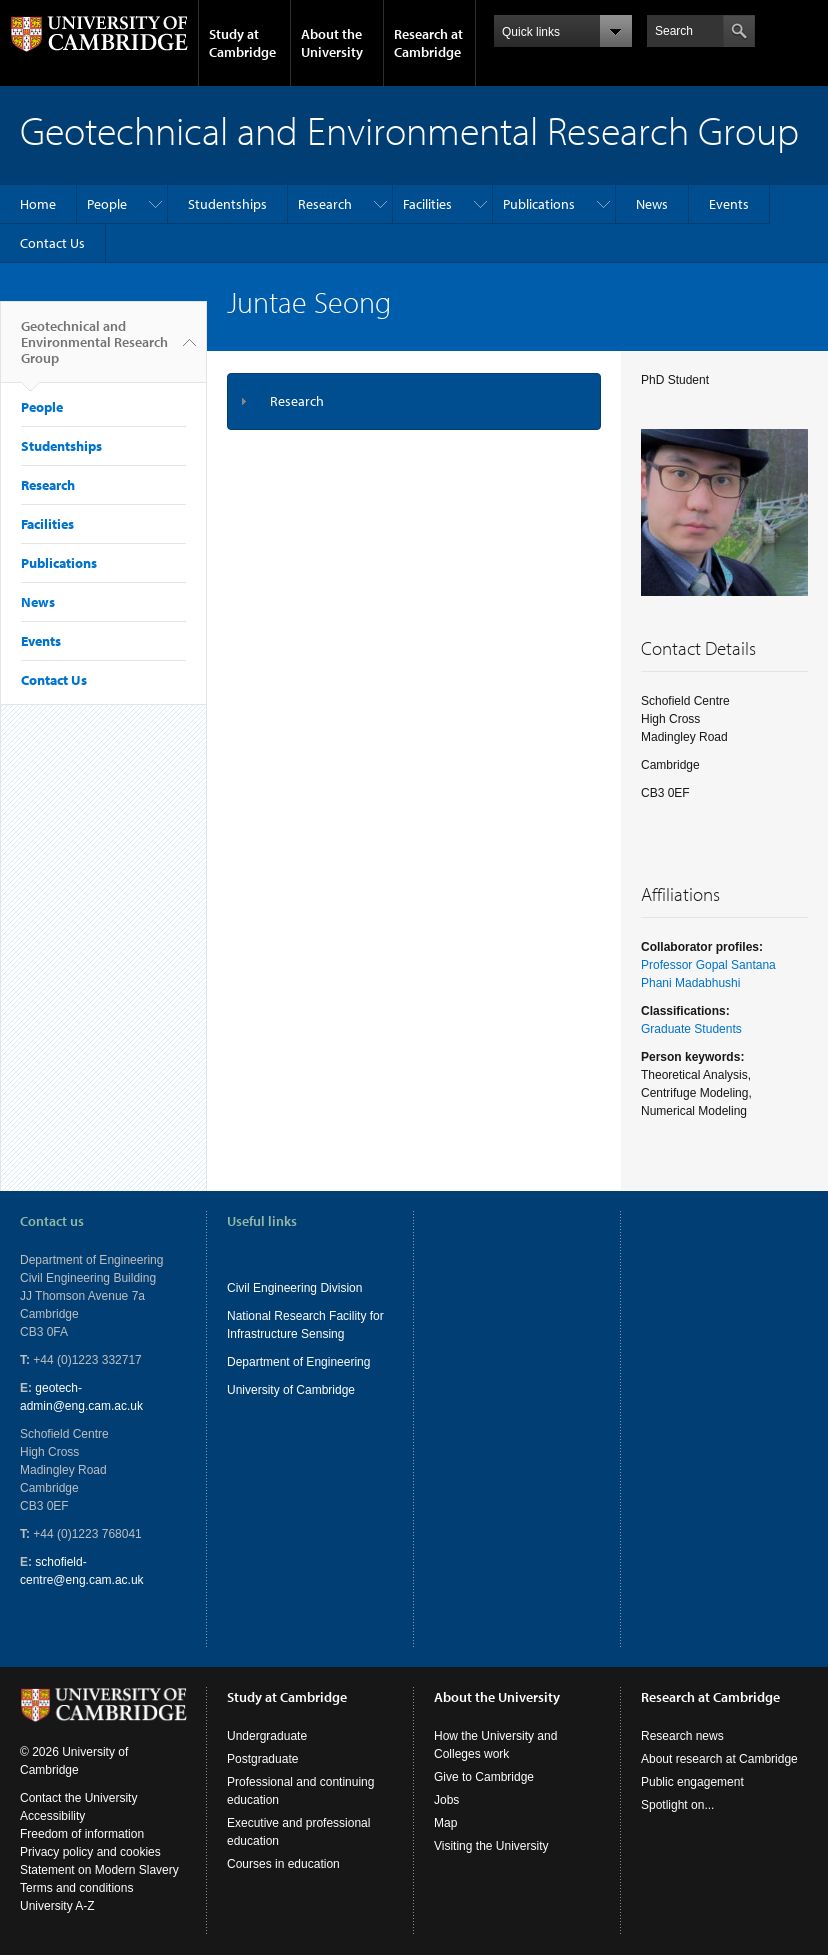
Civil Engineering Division (294, 1288)
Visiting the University (491, 1846)
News (652, 204)
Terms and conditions (76, 1888)
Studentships (227, 204)
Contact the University (78, 1798)
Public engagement (692, 1782)
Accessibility (52, 1816)
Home (38, 204)
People (107, 204)
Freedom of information (82, 1834)
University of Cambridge (291, 1390)
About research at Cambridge (719, 1759)
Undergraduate (267, 1736)
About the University (332, 43)
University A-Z (57, 1906)
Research (325, 204)
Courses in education (283, 1864)
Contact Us (52, 243)
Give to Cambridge (484, 1777)
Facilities (427, 204)
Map (445, 1823)
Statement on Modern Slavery (99, 1870)
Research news (682, 1736)
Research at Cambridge (428, 43)
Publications (539, 204)
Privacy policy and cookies (90, 1852)
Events (729, 204)
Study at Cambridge (242, 43)
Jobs (446, 1800)
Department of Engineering (298, 1362)
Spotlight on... (677, 1805)
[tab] (414, 401)
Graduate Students (691, 1029)
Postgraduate (262, 1759)
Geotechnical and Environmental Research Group (94, 350)
